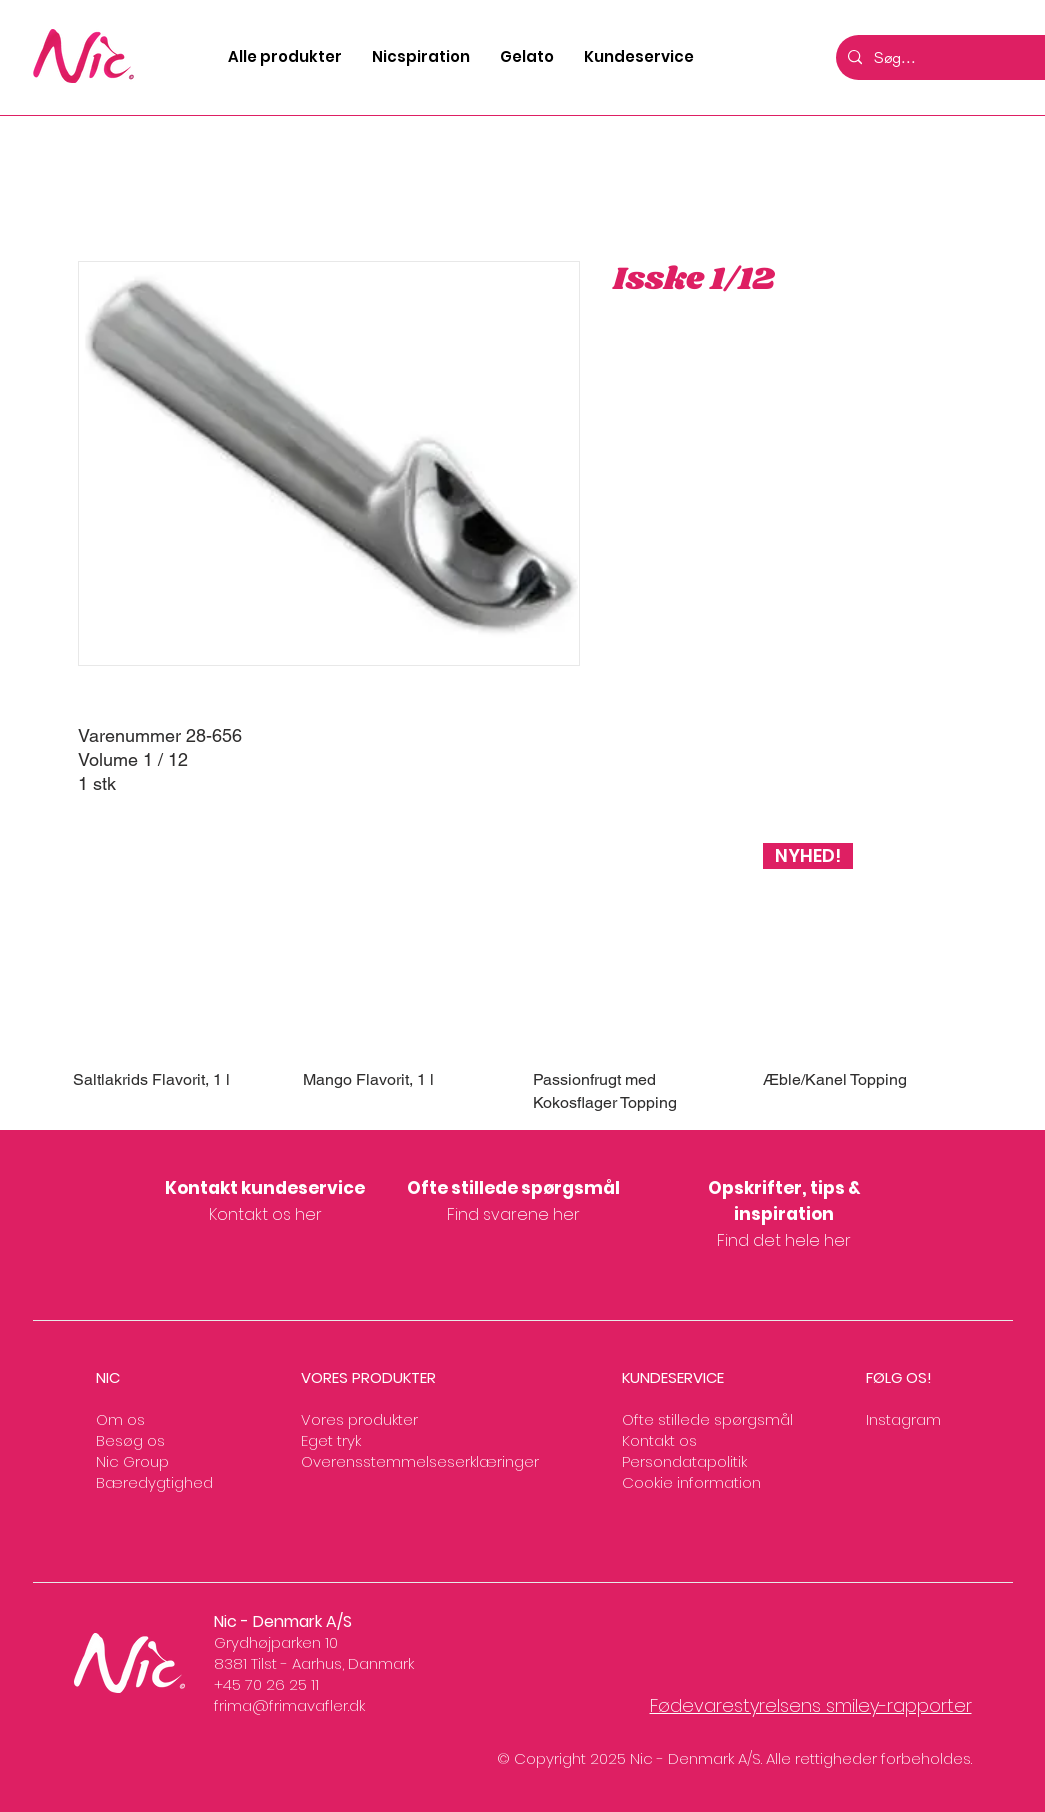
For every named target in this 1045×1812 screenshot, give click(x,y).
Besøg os (130, 1440)
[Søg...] (955, 57)
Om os (120, 1419)
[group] (523, 978)
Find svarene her (513, 1214)
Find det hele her (784, 1240)
